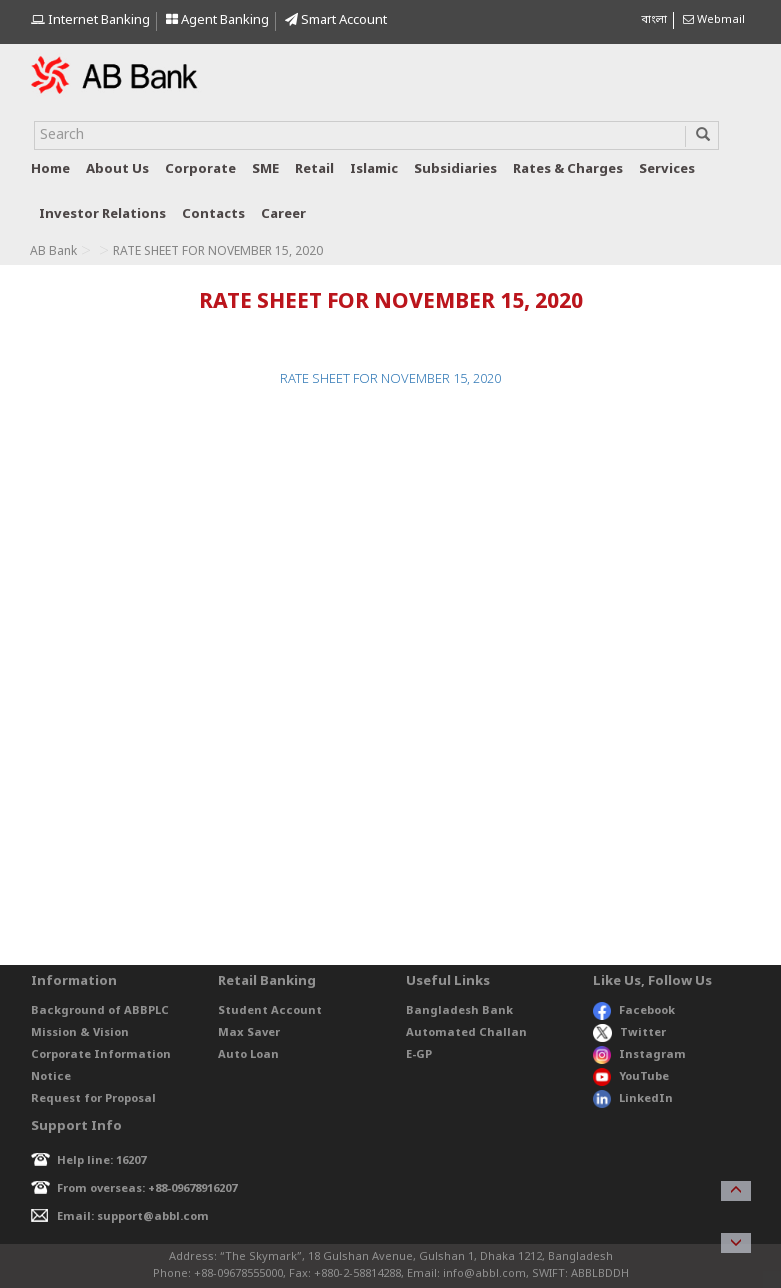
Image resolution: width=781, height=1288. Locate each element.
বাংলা (654, 20)
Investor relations (102, 214)
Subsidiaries (455, 169)
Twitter (629, 1033)
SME (265, 169)
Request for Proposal (93, 1099)
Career (283, 214)
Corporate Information (101, 1055)
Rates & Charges (568, 169)
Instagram (639, 1055)
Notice (51, 1077)
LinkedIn (633, 1099)
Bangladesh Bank (459, 1011)
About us (117, 169)
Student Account (270, 1011)
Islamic (374, 169)
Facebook (634, 1011)
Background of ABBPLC (100, 1011)
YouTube (631, 1077)
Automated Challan (466, 1033)
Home (50, 169)
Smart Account (336, 20)
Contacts (213, 214)
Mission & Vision (80, 1033)
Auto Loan (248, 1055)
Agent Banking (217, 20)
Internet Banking (90, 20)
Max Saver (249, 1033)
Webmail (714, 20)
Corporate (200, 169)
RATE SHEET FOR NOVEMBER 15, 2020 (390, 379)
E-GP (419, 1055)
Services (667, 169)
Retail (314, 169)
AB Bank (53, 252)
